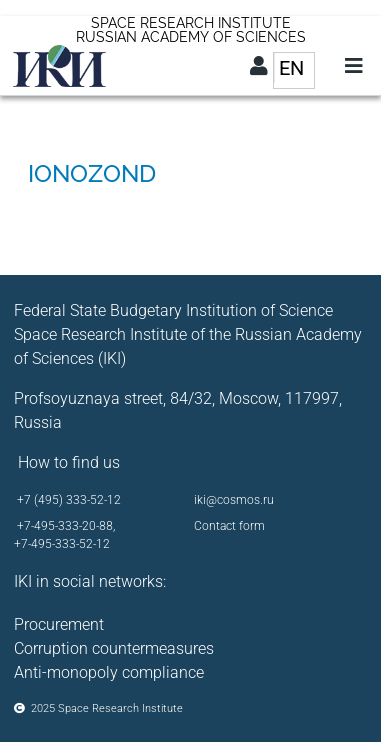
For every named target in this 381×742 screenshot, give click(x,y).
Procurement (59, 624)
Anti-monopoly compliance (109, 672)
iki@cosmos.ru (234, 500)
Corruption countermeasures (114, 648)
